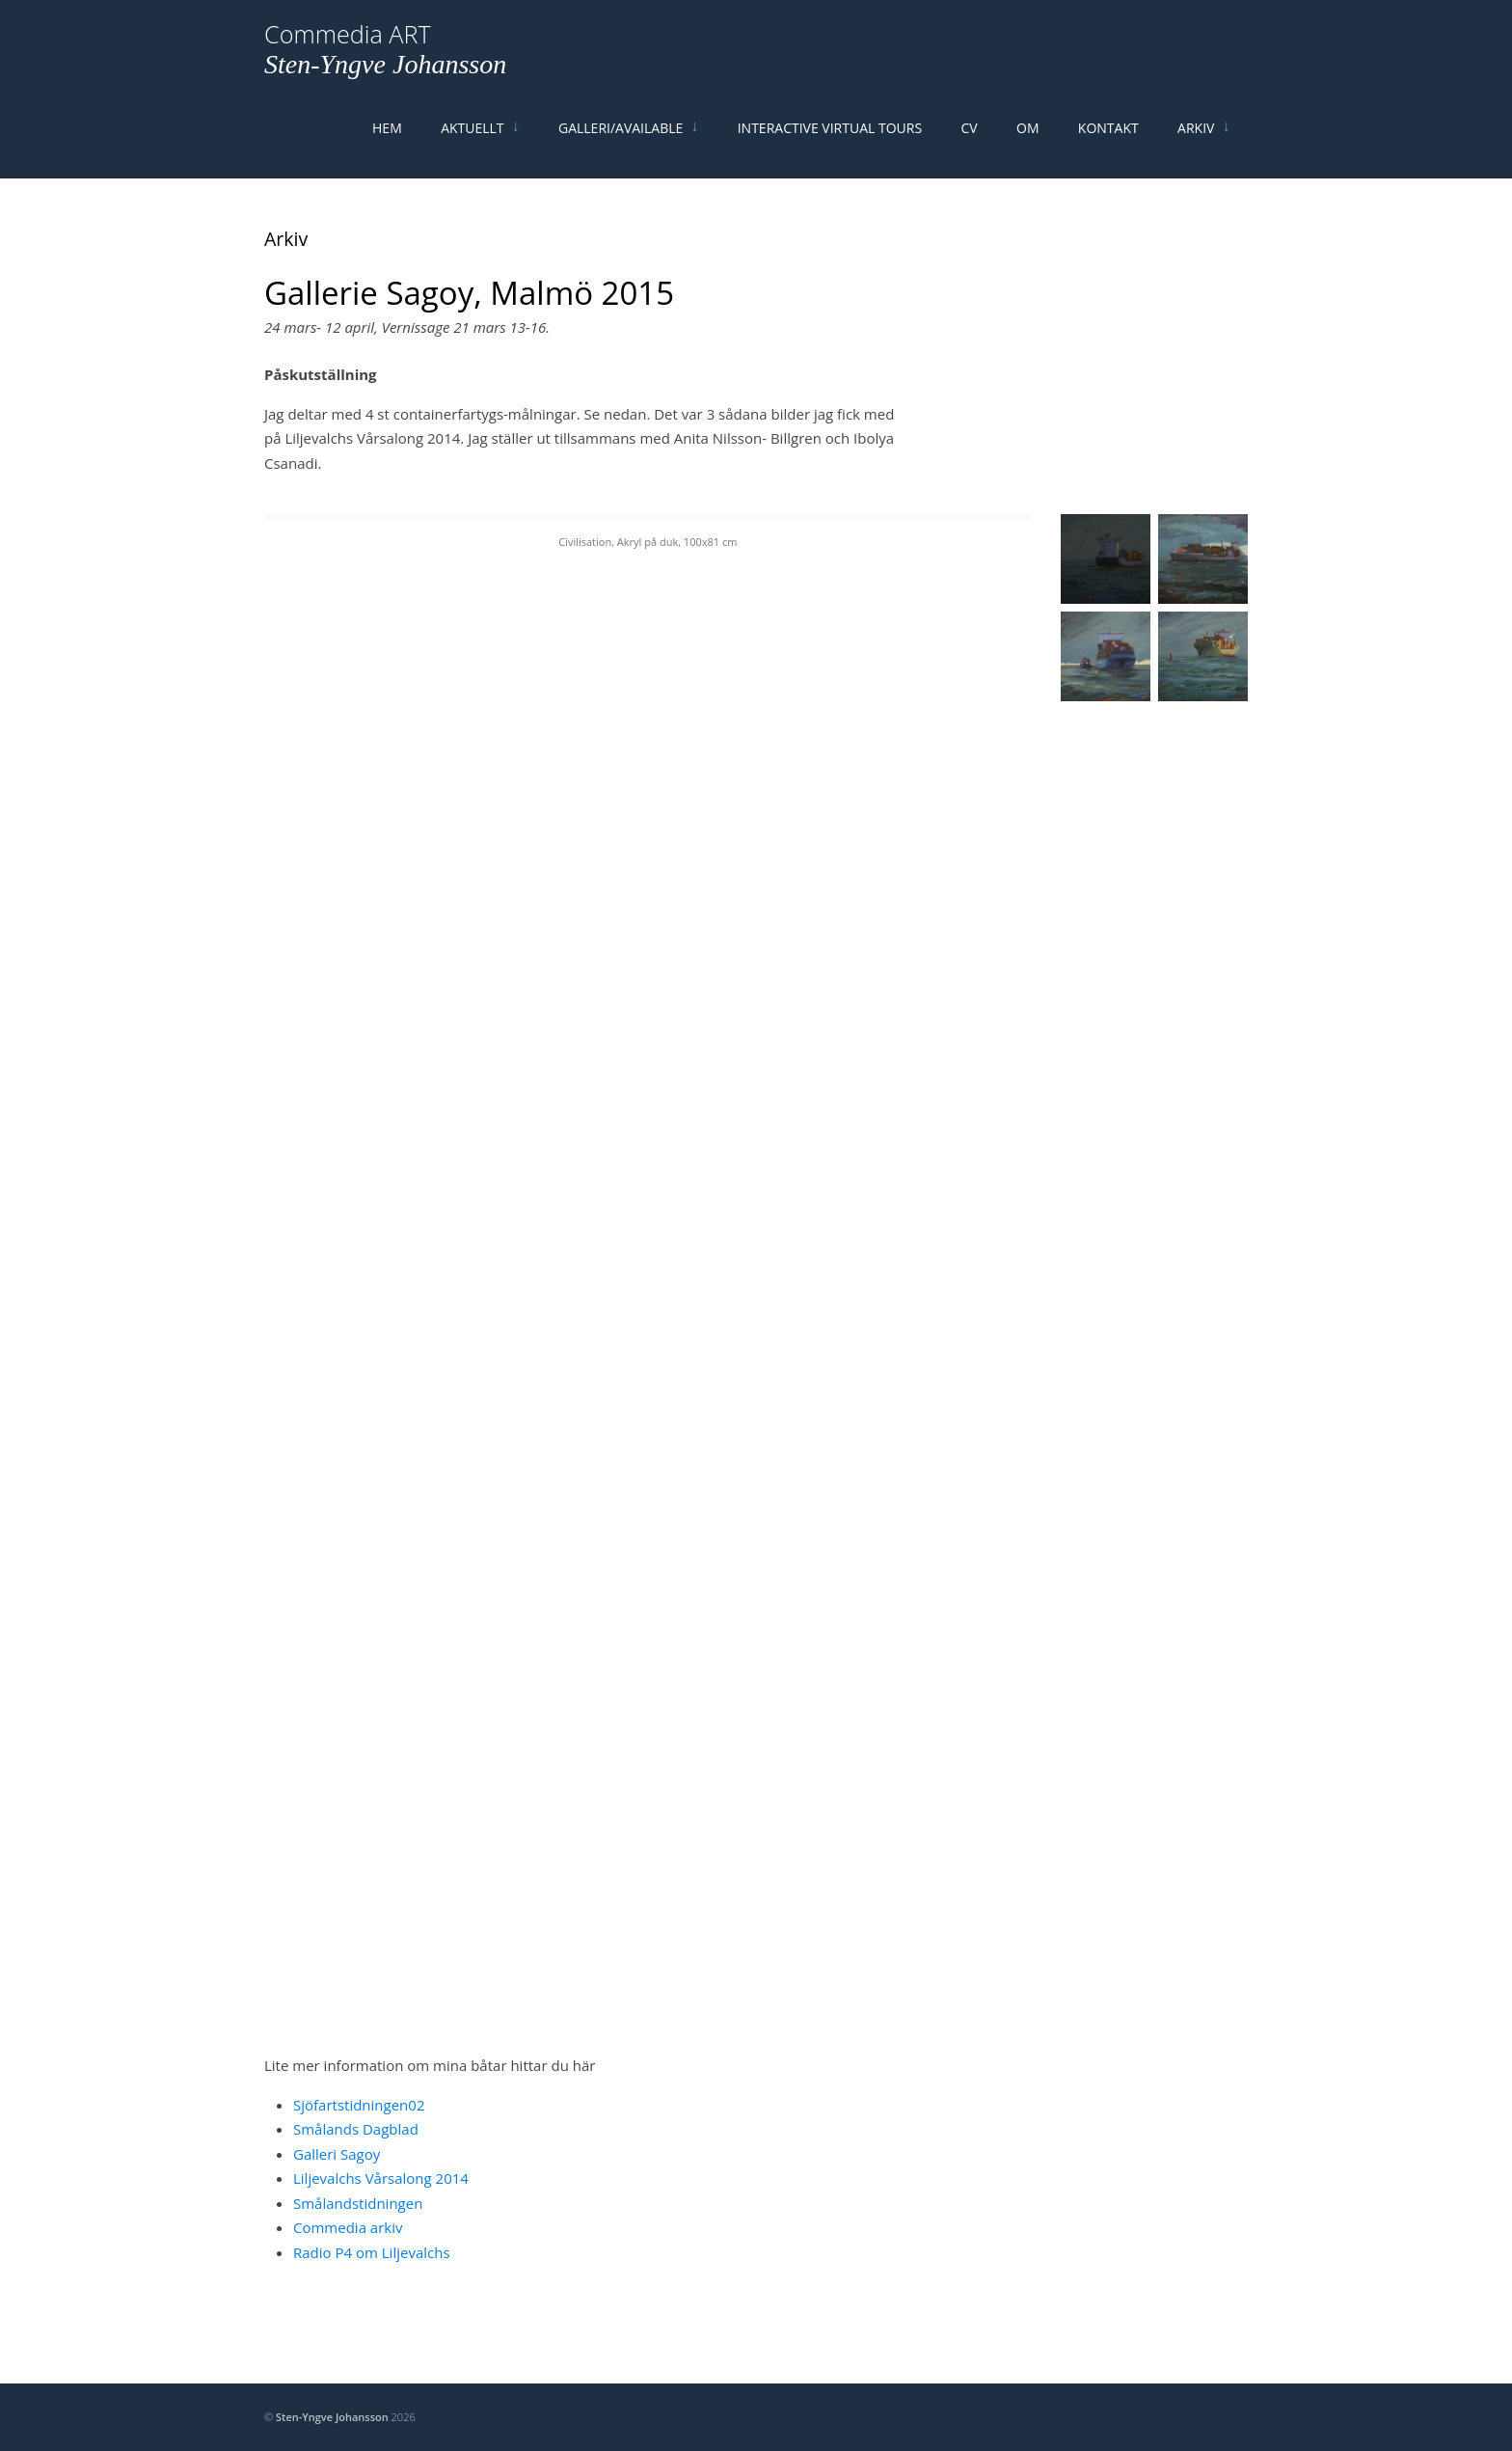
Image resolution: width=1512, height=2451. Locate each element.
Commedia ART (347, 52)
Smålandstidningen (357, 2240)
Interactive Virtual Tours (829, 147)
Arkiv (1209, 147)
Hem (376, 147)
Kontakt (1118, 147)
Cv (971, 147)
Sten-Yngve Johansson (385, 82)
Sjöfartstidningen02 (358, 2142)
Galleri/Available (616, 147)
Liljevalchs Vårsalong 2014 (381, 2215)
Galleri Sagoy (336, 2191)
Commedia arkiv (348, 2264)
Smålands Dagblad (355, 2166)
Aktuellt (464, 147)
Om (1033, 147)
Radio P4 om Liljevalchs (371, 2290)
